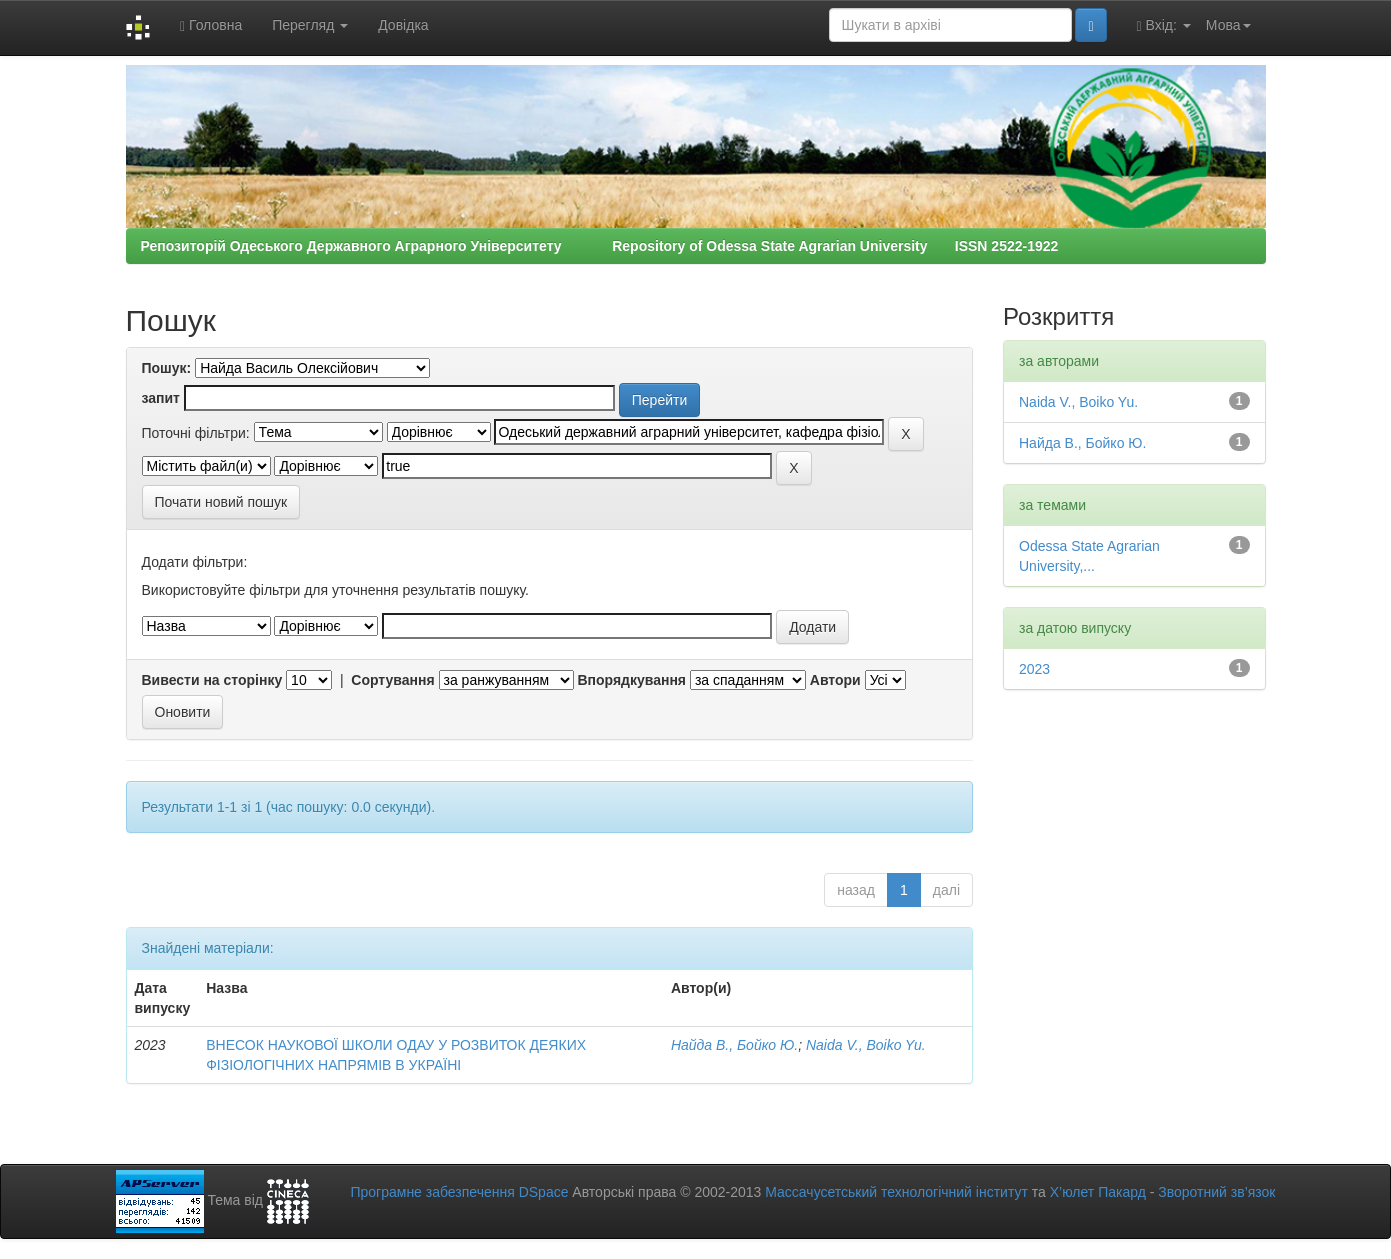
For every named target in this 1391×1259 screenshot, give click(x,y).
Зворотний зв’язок (1216, 1192)
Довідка (403, 25)
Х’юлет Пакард (1098, 1192)
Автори (835, 680)
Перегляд (310, 25)
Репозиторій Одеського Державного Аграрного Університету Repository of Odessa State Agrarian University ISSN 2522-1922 (600, 246)
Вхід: (1164, 25)
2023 (1034, 669)
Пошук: (167, 368)
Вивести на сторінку (212, 680)
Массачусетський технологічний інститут (896, 1192)
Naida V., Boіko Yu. (866, 1045)
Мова (1228, 25)
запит (161, 398)
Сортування (392, 680)
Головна (211, 25)
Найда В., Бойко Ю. (734, 1045)
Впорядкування (631, 680)
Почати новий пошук (221, 502)
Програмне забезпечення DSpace (459, 1192)
